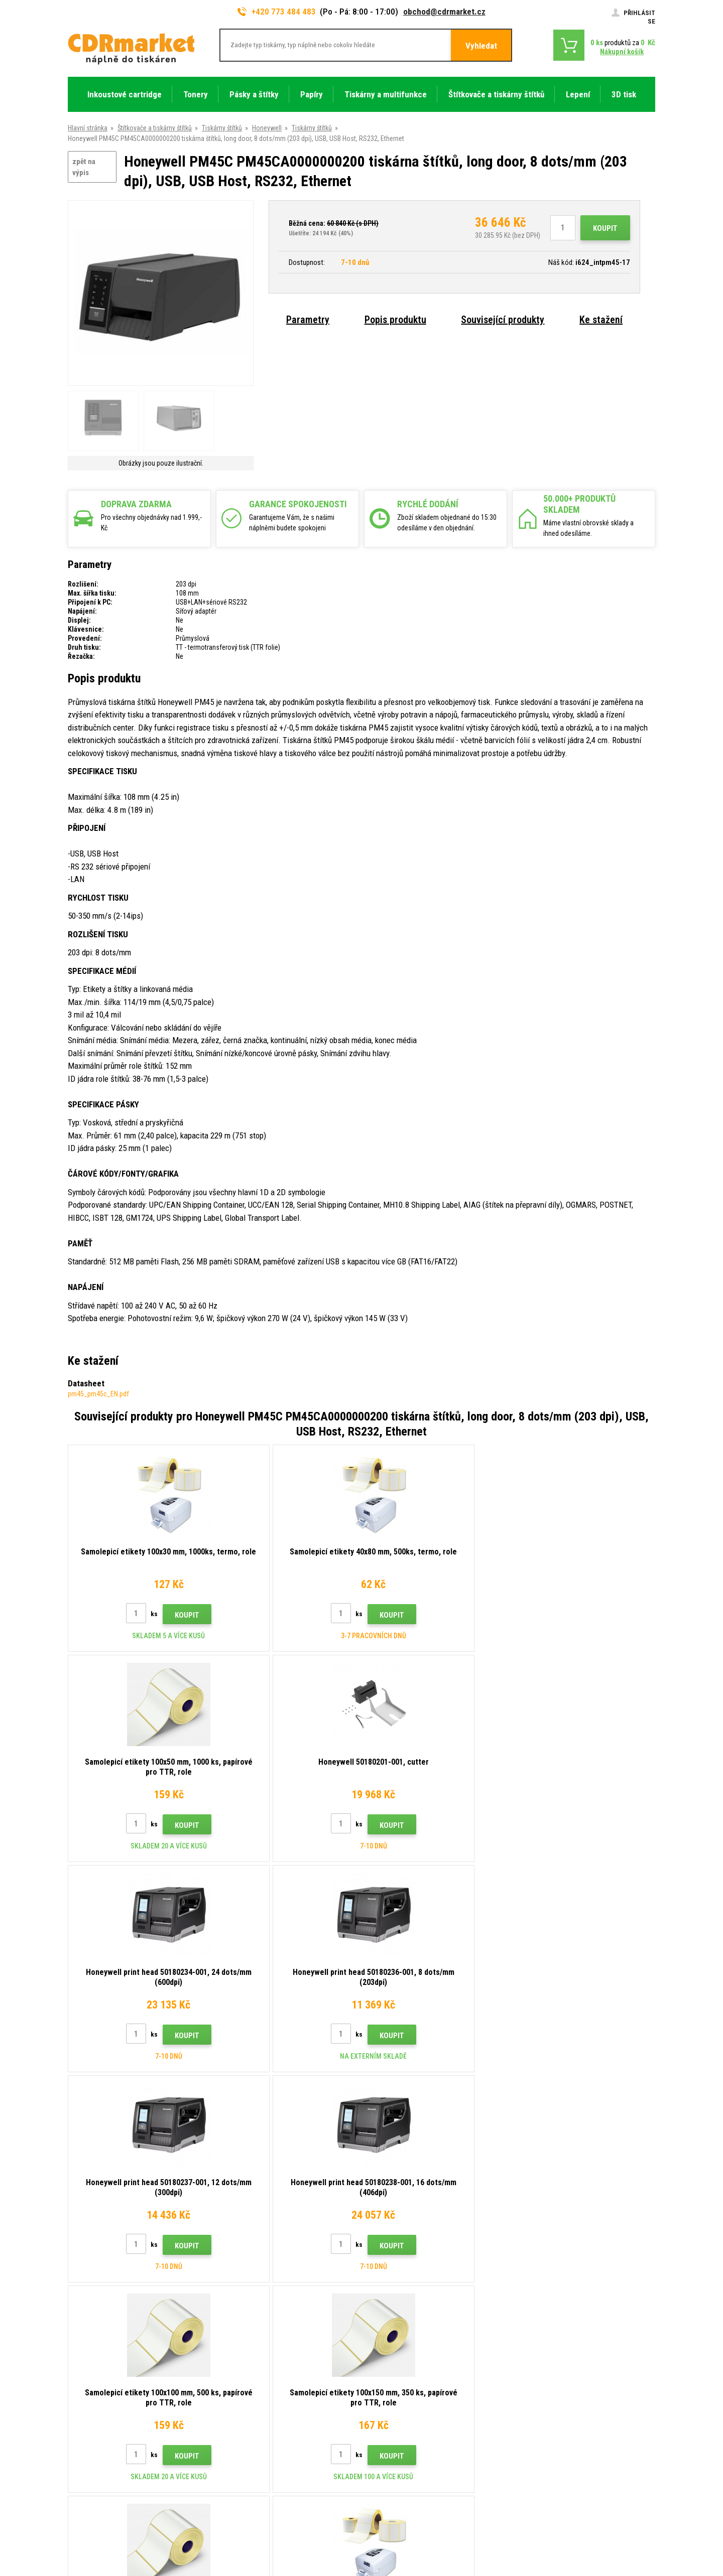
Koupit (605, 228)
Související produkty (502, 320)
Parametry (307, 320)
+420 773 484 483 (276, 12)
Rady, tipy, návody (244, 2351)
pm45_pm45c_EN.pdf (98, 1394)
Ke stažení (601, 320)
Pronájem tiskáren (245, 2469)
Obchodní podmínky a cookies (262, 2424)
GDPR (227, 2440)
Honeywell (267, 128)
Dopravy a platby (242, 2365)
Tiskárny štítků (222, 128)
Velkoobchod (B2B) (247, 2380)
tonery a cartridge (426, 2562)
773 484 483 (111, 2340)
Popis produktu (395, 320)
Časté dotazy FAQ (245, 2395)
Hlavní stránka (87, 128)
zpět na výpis (83, 167)
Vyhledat (481, 46)
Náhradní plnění (241, 2484)
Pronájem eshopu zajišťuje (578, 2529)
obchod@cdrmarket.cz (444, 12)
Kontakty (232, 2336)
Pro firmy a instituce (248, 2454)
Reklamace (235, 2410)
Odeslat (535, 2271)
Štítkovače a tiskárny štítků (154, 128)
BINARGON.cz (636, 2529)
